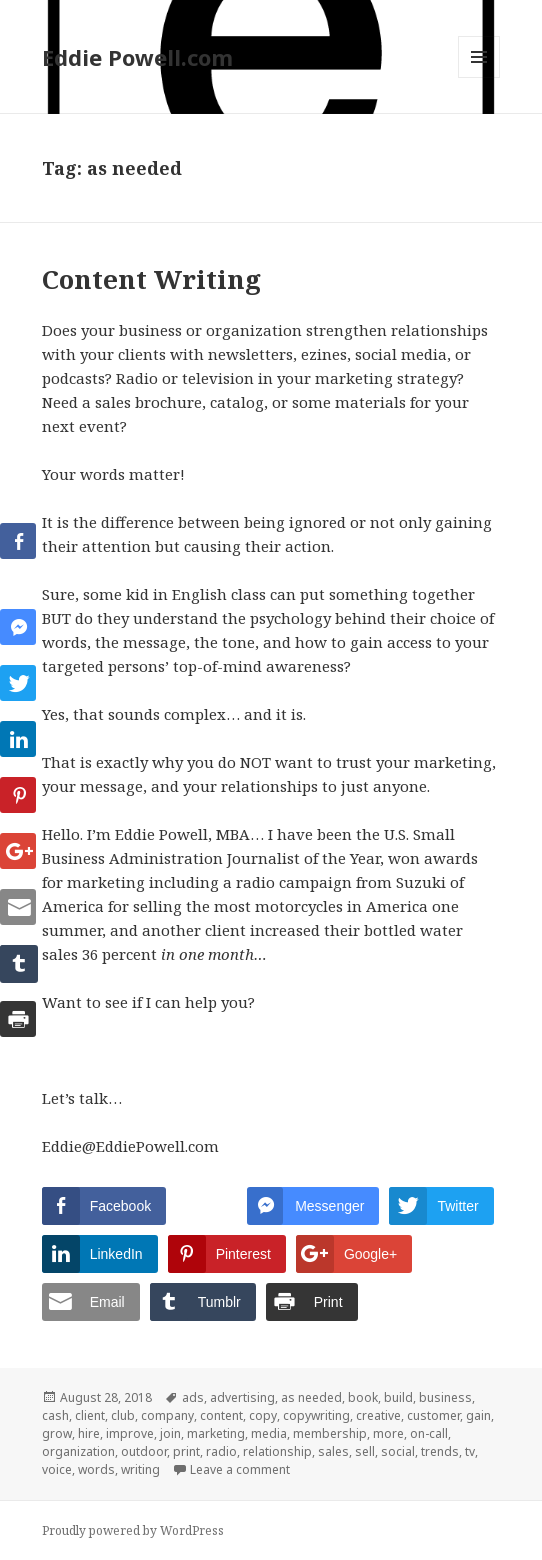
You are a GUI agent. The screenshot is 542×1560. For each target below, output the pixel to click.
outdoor (144, 1451)
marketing (216, 1433)
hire (89, 1433)
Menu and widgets (479, 77)
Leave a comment (240, 1469)
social (398, 1451)
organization (78, 1451)
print (186, 1451)
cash (55, 1415)
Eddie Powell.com (137, 57)
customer (433, 1415)
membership (330, 1433)
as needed (311, 1397)
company (167, 1415)
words (96, 1469)
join (170, 1433)
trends (440, 1451)
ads (193, 1397)
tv (470, 1451)
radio (221, 1451)
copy (263, 1415)
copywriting (316, 1415)
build (398, 1397)
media (269, 1433)
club (123, 1415)
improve (130, 1433)
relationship (277, 1451)
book (363, 1397)
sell (365, 1451)
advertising (242, 1397)
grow (57, 1433)
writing (140, 1469)
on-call (429, 1433)
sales (333, 1451)
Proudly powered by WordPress (133, 1530)
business (445, 1397)
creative (378, 1415)
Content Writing (151, 279)
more (388, 1433)
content (221, 1415)
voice (57, 1469)
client (90, 1415)
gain (478, 1415)
